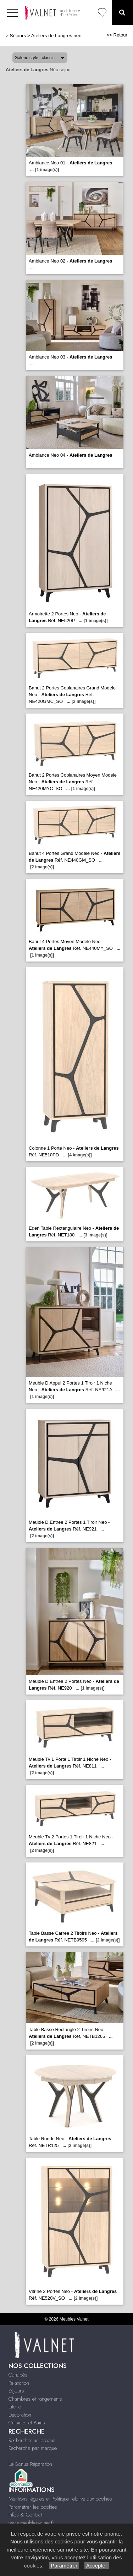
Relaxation (19, 2383)
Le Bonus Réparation (30, 2464)
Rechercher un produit (32, 2440)
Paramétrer (64, 2566)
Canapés (18, 2375)
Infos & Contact (25, 2515)
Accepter (97, 2566)
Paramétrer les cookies (33, 2507)
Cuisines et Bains (27, 2422)
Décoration (20, 2415)
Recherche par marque (33, 2448)
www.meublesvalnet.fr (31, 2523)
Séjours (18, 35)
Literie (15, 2407)
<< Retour (116, 35)
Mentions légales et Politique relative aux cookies (60, 2499)
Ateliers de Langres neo (56, 35)
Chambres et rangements (35, 2399)
